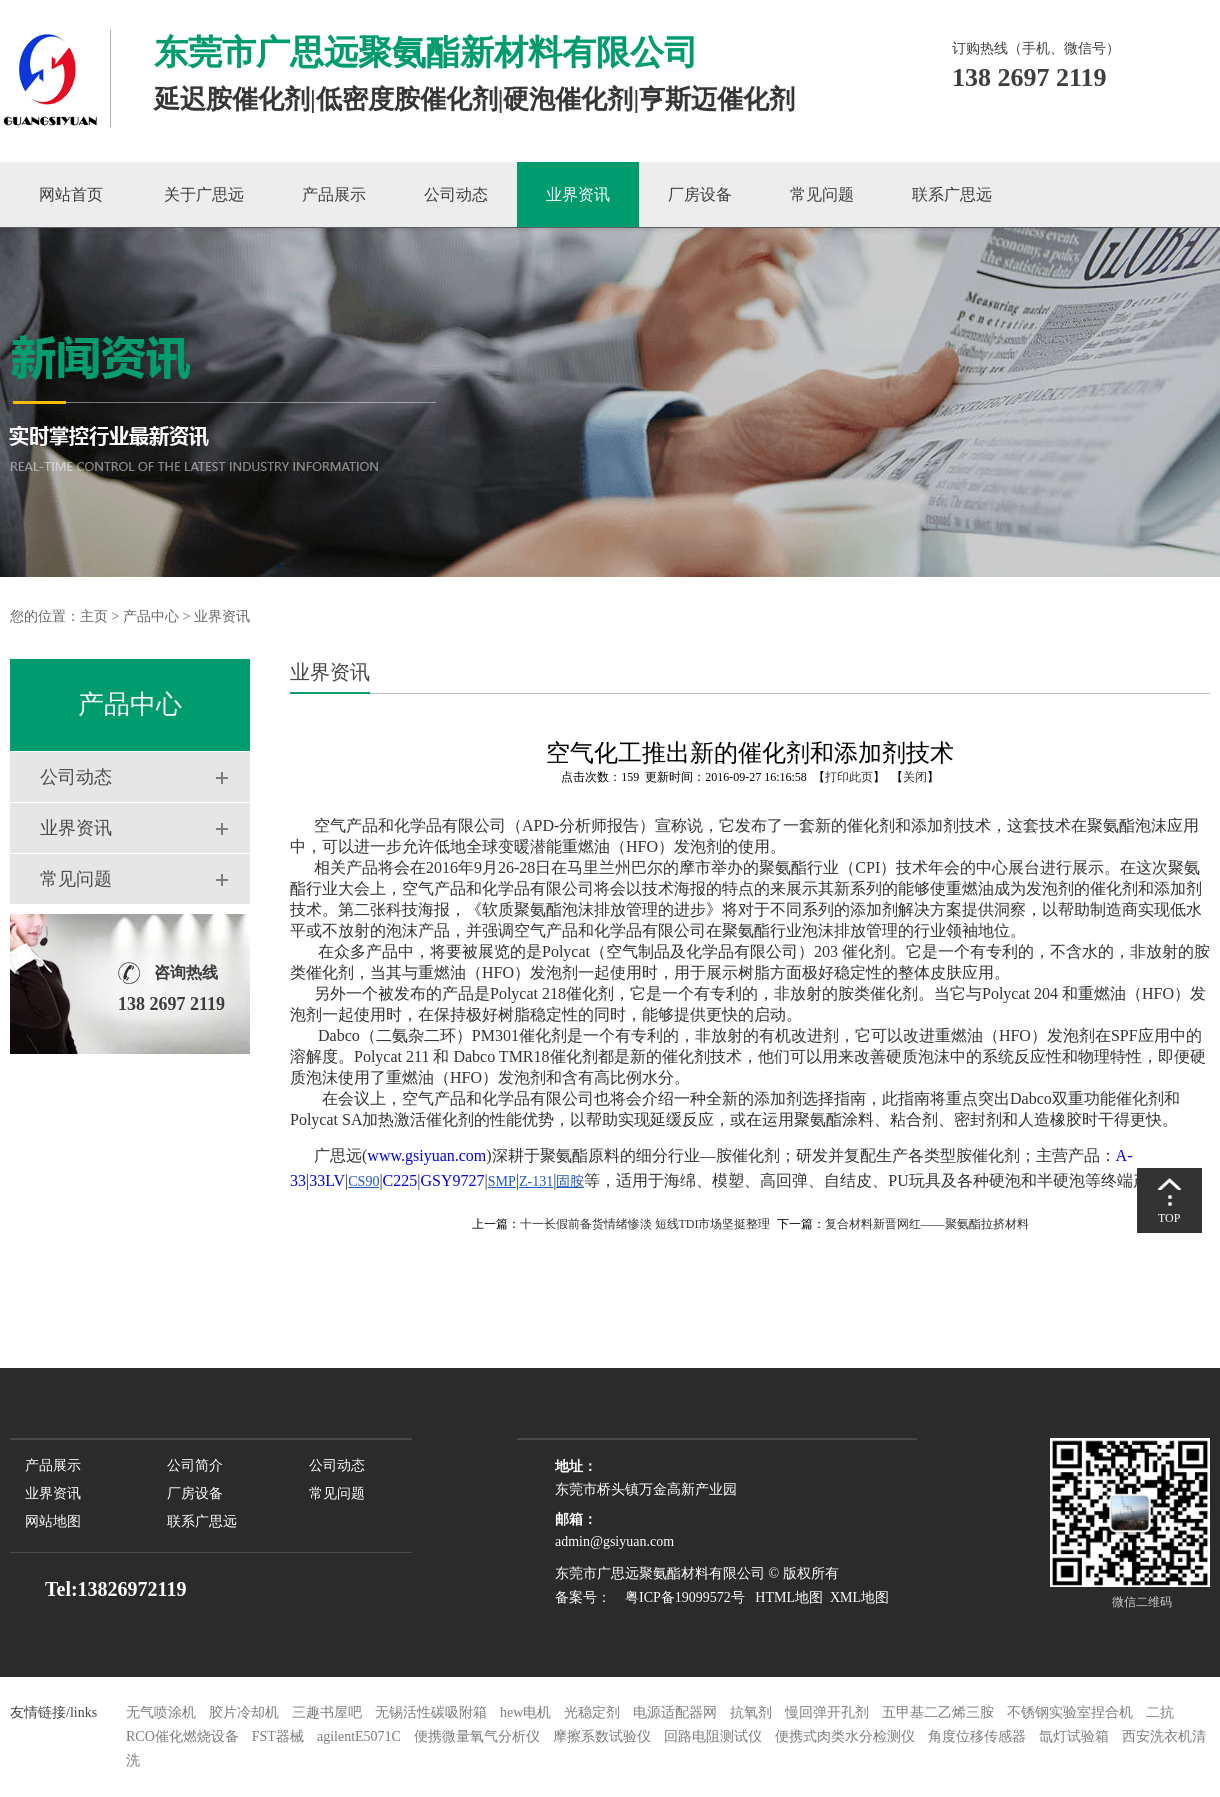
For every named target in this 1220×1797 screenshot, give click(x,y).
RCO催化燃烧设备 (182, 1736)
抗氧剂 (751, 1712)
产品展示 (334, 194)
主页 (94, 616)
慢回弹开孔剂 (827, 1712)
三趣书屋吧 (327, 1712)
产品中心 (151, 616)
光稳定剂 (592, 1712)
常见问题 (822, 194)
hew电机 (525, 1712)
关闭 (915, 777)
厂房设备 (700, 194)
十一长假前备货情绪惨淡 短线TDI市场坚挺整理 (645, 1224)
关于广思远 (204, 194)
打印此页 (849, 777)
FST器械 (278, 1736)
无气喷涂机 (161, 1712)
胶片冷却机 (244, 1712)
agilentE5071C (359, 1736)
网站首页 (71, 194)
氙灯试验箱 (1076, 1736)
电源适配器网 (675, 1712)
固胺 (570, 1181)
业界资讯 (578, 194)
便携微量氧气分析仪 (477, 1736)
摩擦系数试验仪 (602, 1736)
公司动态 (456, 194)
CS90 (363, 1181)
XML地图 (859, 1597)
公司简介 (195, 1465)
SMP (502, 1181)
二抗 (1160, 1712)
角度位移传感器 (977, 1736)
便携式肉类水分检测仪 (845, 1736)
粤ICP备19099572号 (679, 1597)
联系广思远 (952, 194)
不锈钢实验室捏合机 (1070, 1712)
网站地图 (53, 1521)
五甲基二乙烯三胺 (938, 1712)
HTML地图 (789, 1597)
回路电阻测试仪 (713, 1736)
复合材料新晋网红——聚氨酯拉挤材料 (927, 1224)
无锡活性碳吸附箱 (431, 1712)
